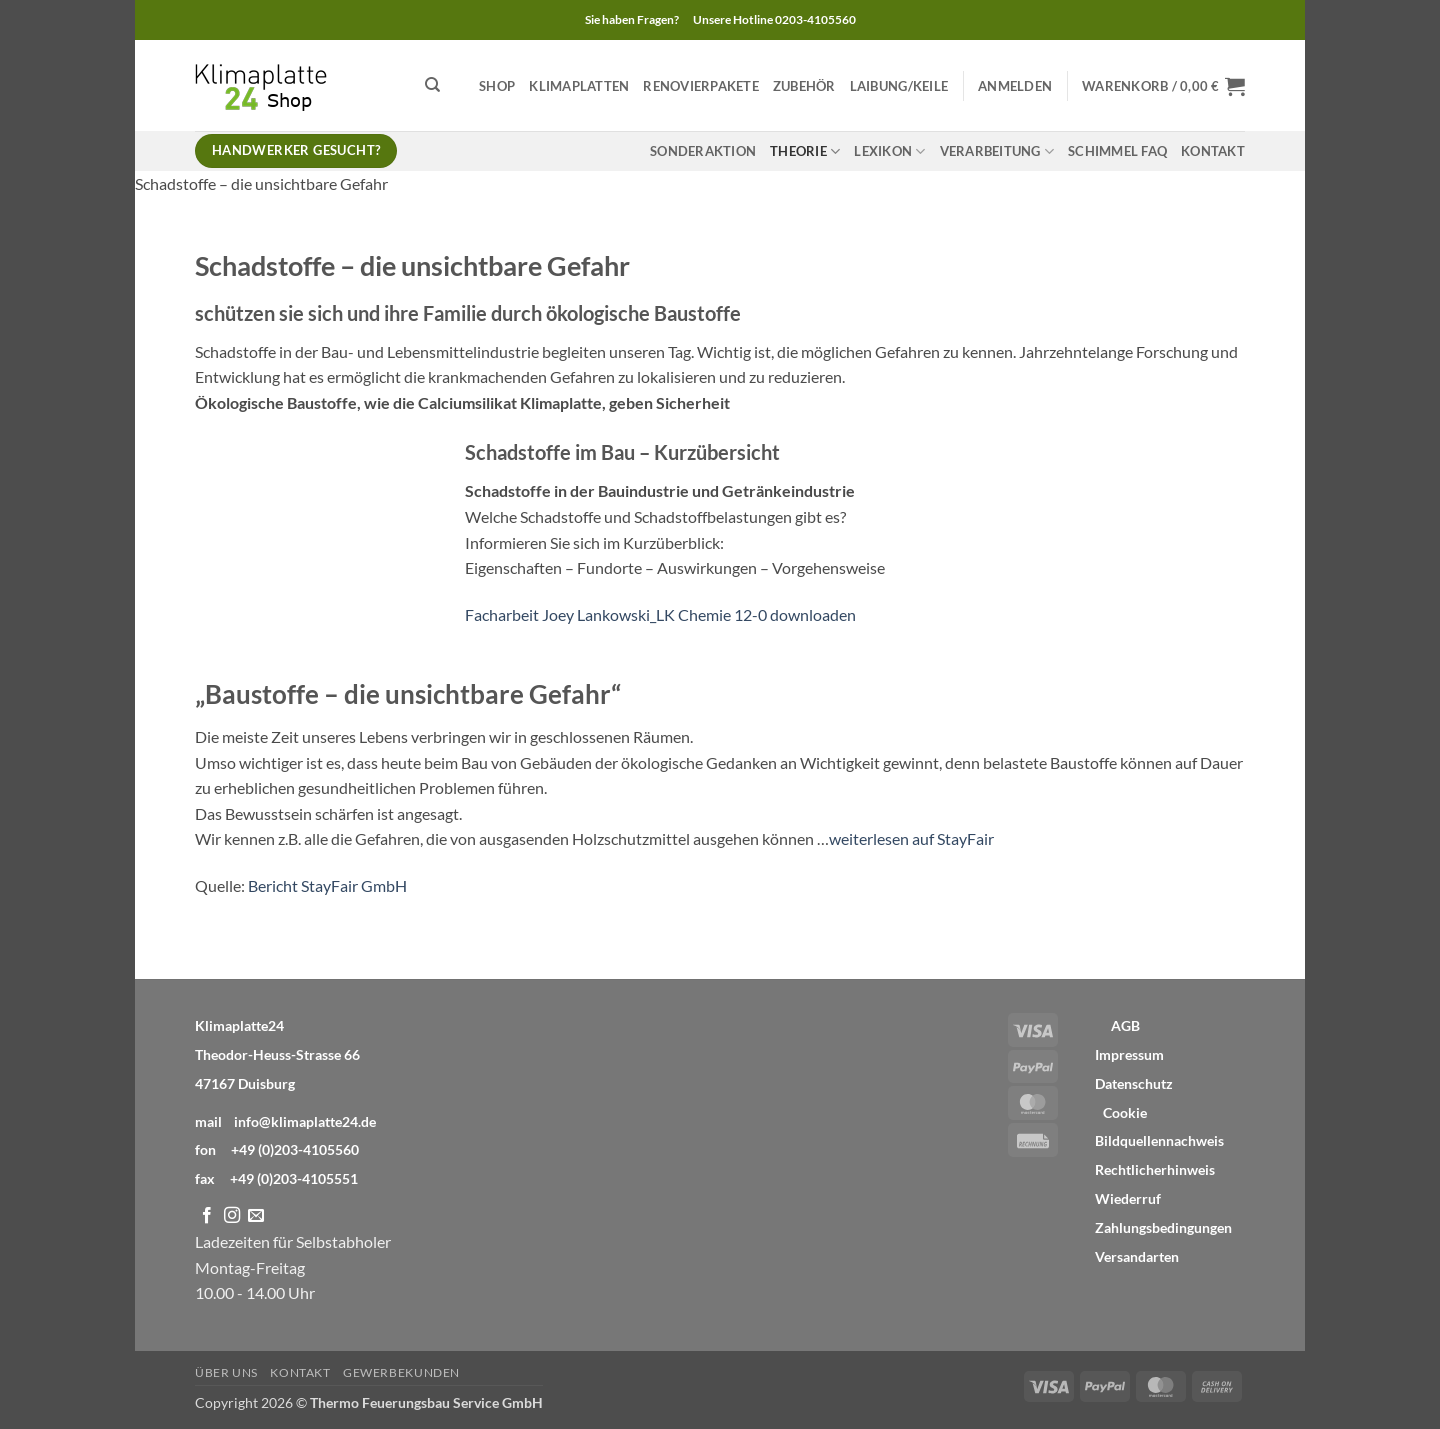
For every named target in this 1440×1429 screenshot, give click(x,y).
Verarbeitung (997, 151)
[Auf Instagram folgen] (232, 1216)
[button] (1015, 86)
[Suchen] (432, 85)
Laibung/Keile (899, 86)
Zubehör (804, 86)
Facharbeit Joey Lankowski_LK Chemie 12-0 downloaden (660, 614)
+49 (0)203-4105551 (294, 1178)
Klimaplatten (579, 86)
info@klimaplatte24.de (305, 1121)
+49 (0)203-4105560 (295, 1149)
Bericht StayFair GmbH (327, 885)
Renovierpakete (701, 86)
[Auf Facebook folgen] (207, 1216)
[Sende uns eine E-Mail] (256, 1216)
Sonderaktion (703, 151)
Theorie (805, 151)
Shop (497, 86)
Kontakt (1213, 151)
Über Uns (226, 1372)
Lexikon (889, 151)
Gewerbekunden (401, 1372)
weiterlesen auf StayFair (911, 838)
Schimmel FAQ (1117, 151)
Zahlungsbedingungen (1163, 1228)
